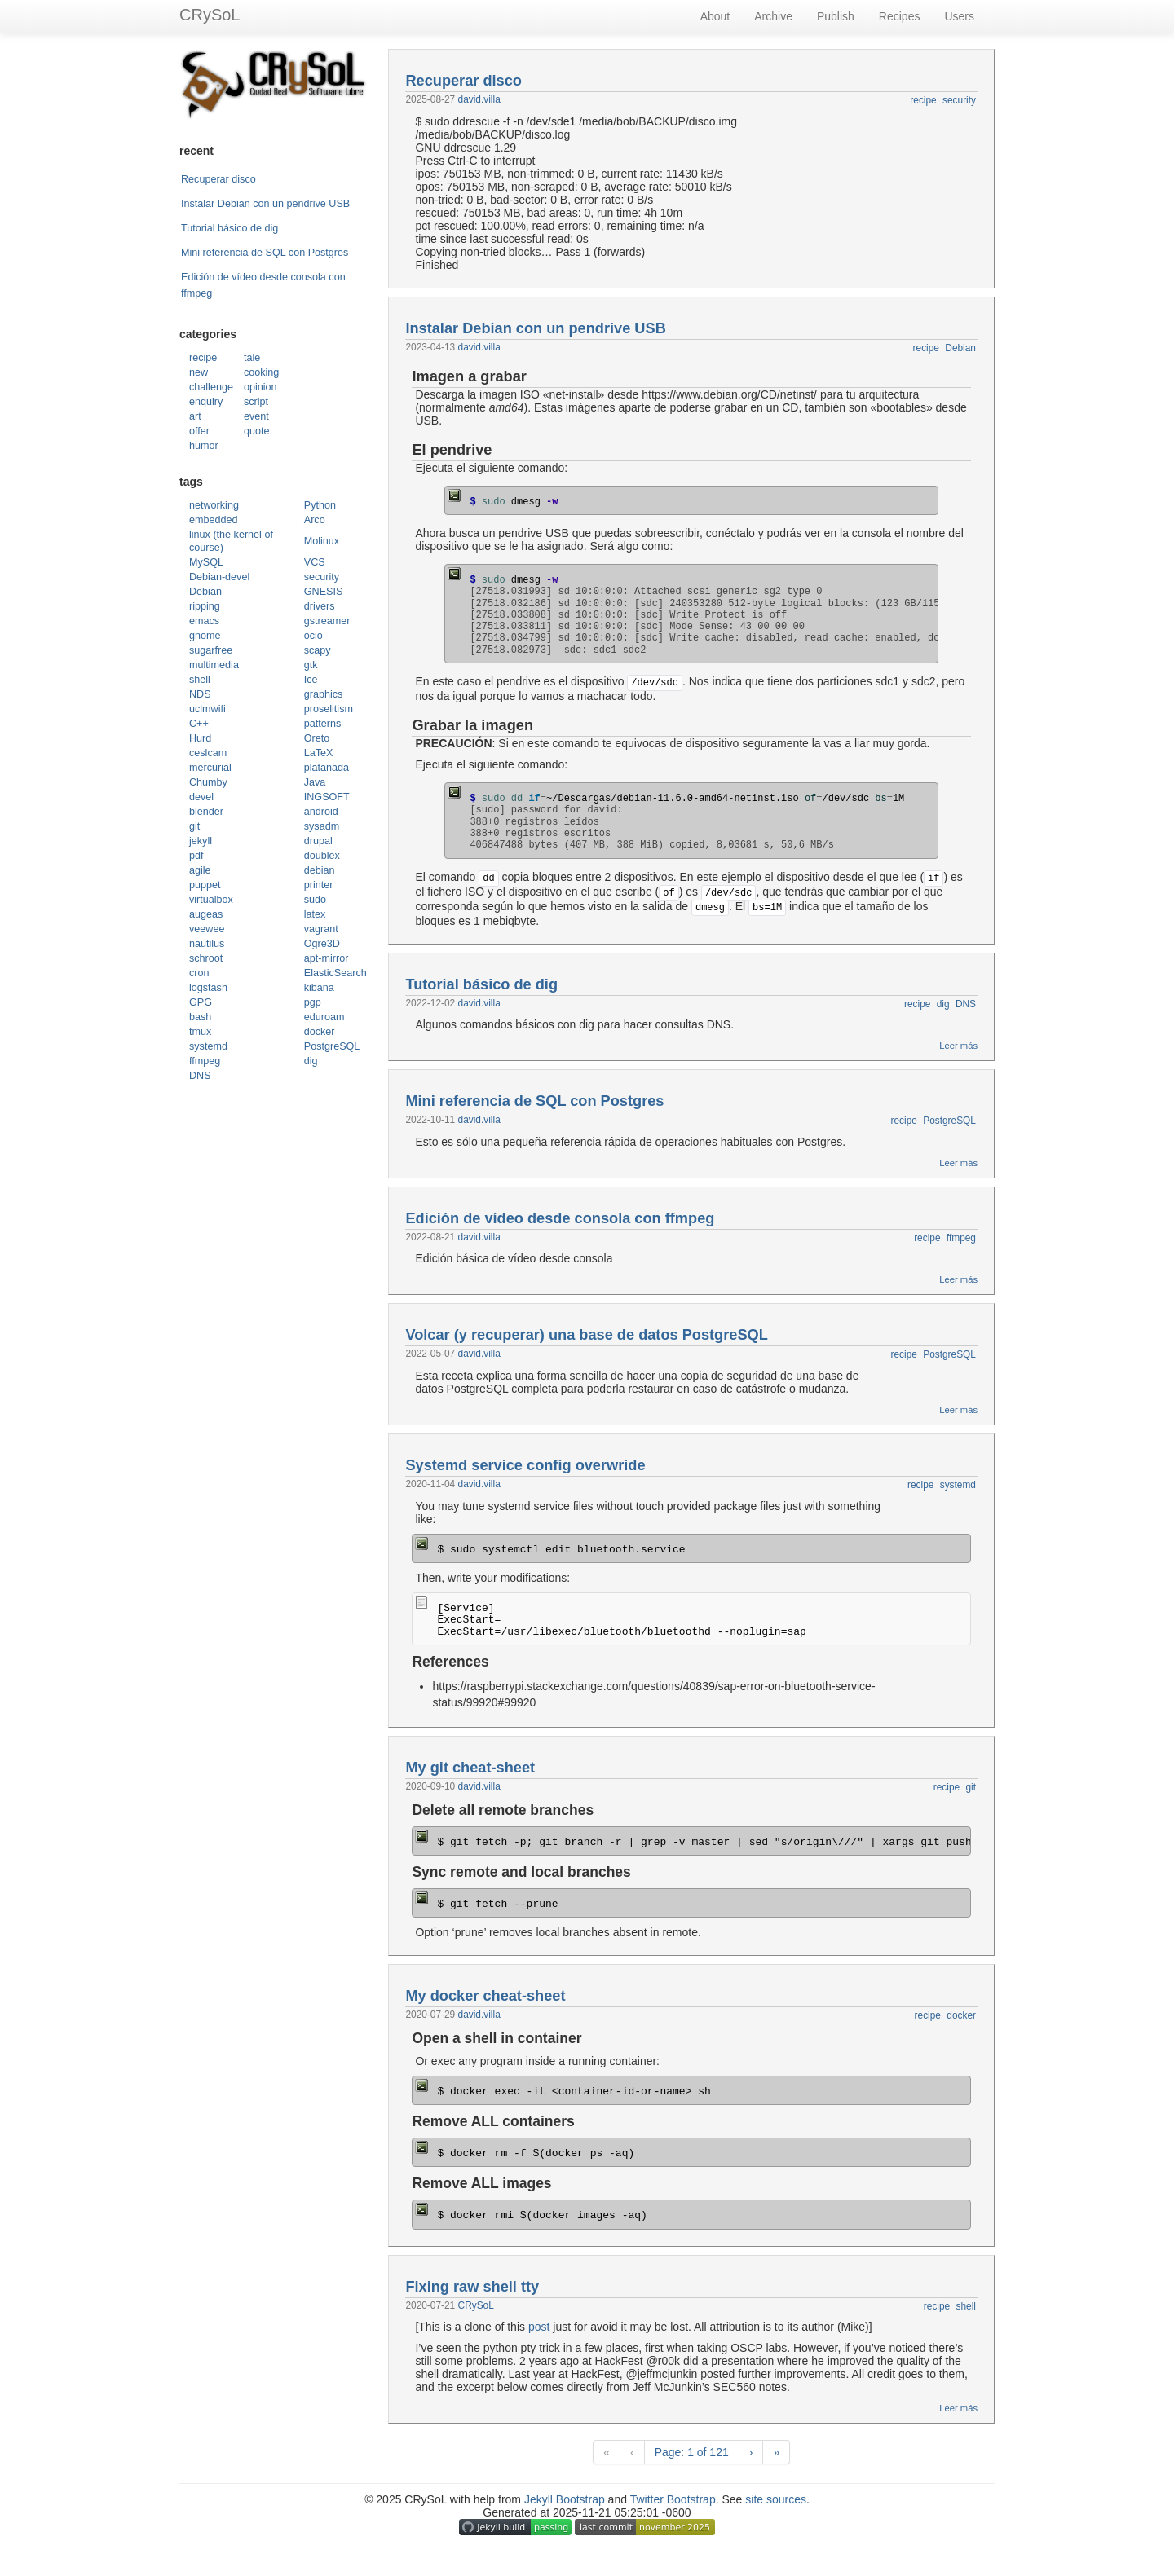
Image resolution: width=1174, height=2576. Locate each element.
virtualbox (211, 899)
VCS (314, 562)
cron (199, 973)
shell (199, 679)
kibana (319, 987)
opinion (260, 387)
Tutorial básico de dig (229, 228)
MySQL (206, 562)
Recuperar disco (218, 179)
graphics (323, 694)
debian (319, 870)
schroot (206, 958)
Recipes (899, 16)
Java (315, 782)
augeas (206, 914)
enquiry (206, 401)
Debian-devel (219, 577)
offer (199, 431)
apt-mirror (326, 958)
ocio (313, 635)
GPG (200, 1002)
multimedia (214, 665)
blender (206, 811)
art (195, 416)
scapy (317, 650)
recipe (203, 357)
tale (252, 357)
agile (200, 870)
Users (959, 16)
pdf (196, 855)
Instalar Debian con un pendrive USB (265, 203)
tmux (200, 1031)
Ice (311, 679)
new (198, 372)
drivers (319, 606)
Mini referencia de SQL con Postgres (264, 252)
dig (311, 1061)
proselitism (328, 709)
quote (257, 431)
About (715, 16)
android (321, 811)
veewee (206, 929)
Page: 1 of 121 (692, 2452)
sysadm (321, 826)
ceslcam (208, 753)
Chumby (208, 782)
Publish (835, 16)
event (256, 416)
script (256, 401)
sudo (315, 899)
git (194, 826)
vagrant (321, 929)
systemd (208, 1046)
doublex (322, 855)
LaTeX (318, 753)
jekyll (200, 841)
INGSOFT (327, 797)
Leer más (958, 1045)
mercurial (210, 767)
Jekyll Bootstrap (564, 2499)
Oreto (317, 738)
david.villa (479, 99)
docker (319, 1031)
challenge (211, 387)
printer (318, 885)
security (321, 577)
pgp (312, 1002)
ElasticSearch (335, 973)
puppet (205, 885)
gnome (205, 635)
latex (315, 914)
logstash (208, 987)
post (538, 2326)
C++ (199, 723)
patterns (323, 723)
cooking (261, 372)
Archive (773, 16)
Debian (205, 591)
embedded (213, 520)
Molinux (321, 541)
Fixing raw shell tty (472, 2287)
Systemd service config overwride (525, 1465)
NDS (200, 694)
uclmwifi (207, 709)
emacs (204, 621)
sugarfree (210, 650)
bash (200, 1017)
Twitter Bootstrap (673, 2499)
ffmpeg (204, 1061)
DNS (200, 1075)
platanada (326, 767)
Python (320, 505)
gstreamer (327, 621)
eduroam (324, 1017)
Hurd (200, 738)
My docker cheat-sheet (485, 1996)
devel (201, 797)
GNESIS (323, 591)
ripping (204, 606)
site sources (775, 2499)
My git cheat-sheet (470, 1767)
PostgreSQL (332, 1046)
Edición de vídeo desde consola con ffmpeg (559, 1218)
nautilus (206, 943)
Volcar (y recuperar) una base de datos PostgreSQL (586, 1335)
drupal (318, 841)
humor (203, 445)
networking (214, 505)
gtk (311, 665)
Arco (314, 520)
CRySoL (209, 15)
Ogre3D (322, 943)
